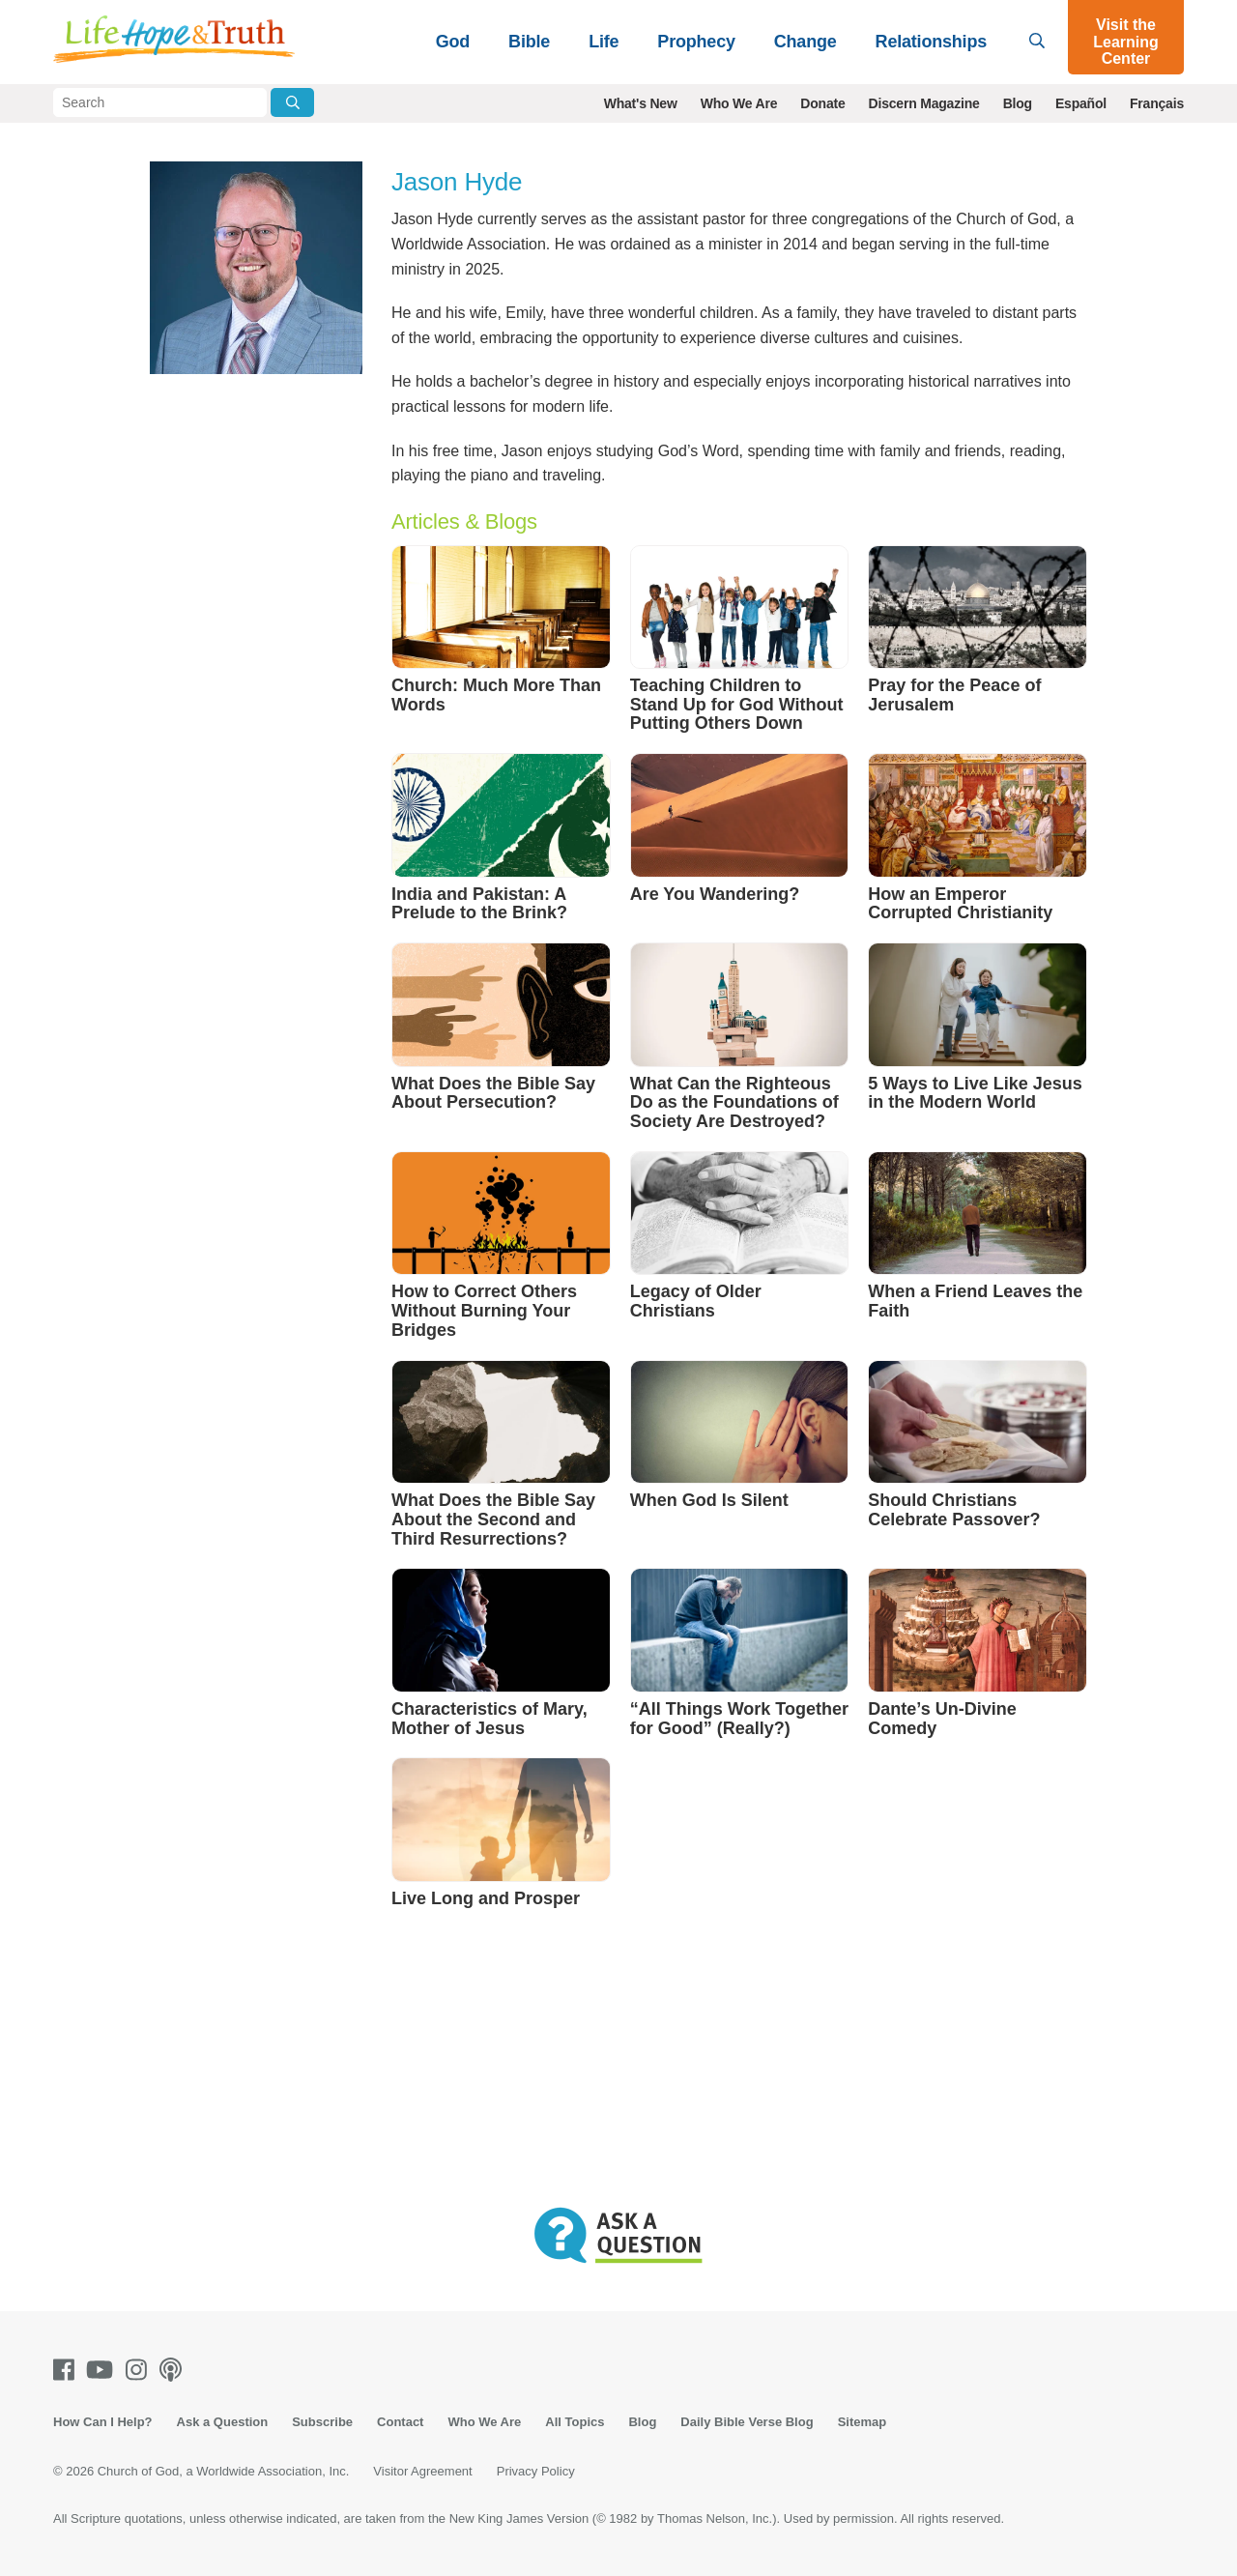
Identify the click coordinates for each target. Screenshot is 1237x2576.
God (453, 41)
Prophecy (695, 41)
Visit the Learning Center (1126, 41)
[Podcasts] (174, 2370)
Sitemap (862, 2422)
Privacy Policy (536, 2471)
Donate (822, 103)
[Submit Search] (292, 102)
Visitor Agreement (422, 2471)
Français (1157, 103)
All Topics (574, 2422)
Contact (400, 2422)
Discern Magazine (924, 103)
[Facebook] (67, 2370)
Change (805, 41)
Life (603, 41)
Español (1081, 103)
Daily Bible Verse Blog (746, 2422)
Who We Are (739, 103)
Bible (529, 41)
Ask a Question (223, 2422)
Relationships (931, 41)
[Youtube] (103, 2370)
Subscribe (322, 2422)
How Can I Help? (103, 2422)
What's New (640, 103)
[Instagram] (140, 2370)
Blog (1017, 103)
